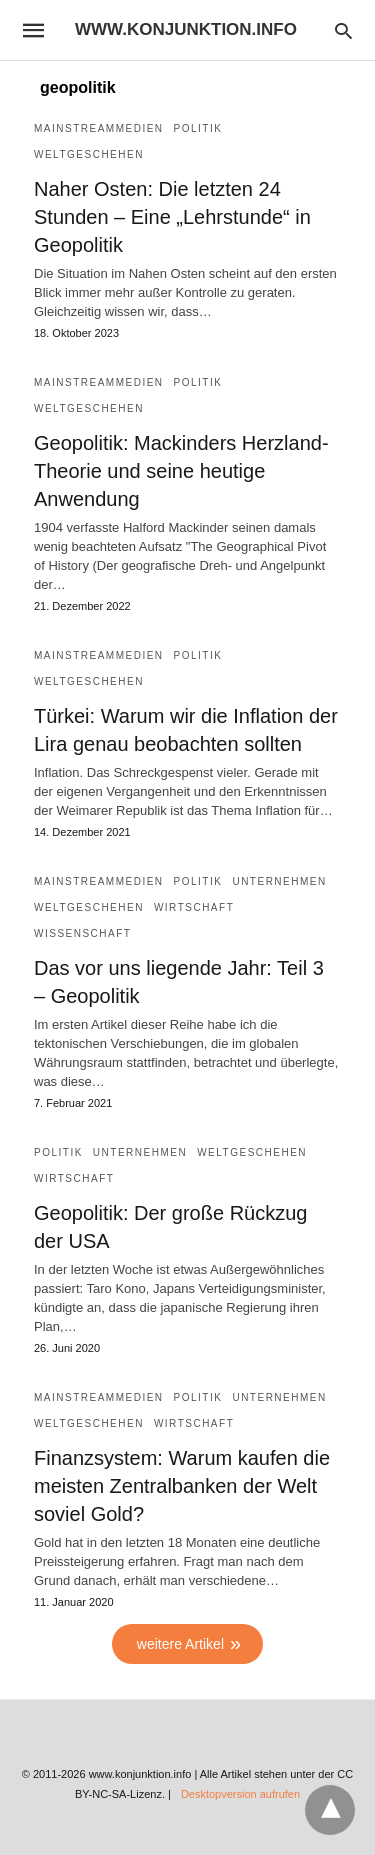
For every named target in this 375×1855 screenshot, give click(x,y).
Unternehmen (279, 881)
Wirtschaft (194, 907)
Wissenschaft (82, 933)
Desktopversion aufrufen (240, 1794)
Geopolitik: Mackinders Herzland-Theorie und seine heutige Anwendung (181, 471)
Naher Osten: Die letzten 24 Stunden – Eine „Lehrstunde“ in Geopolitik (172, 217)
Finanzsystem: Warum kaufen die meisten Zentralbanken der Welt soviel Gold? (182, 1486)
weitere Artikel (180, 1644)
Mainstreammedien (99, 128)
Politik (198, 128)
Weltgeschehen (89, 154)
